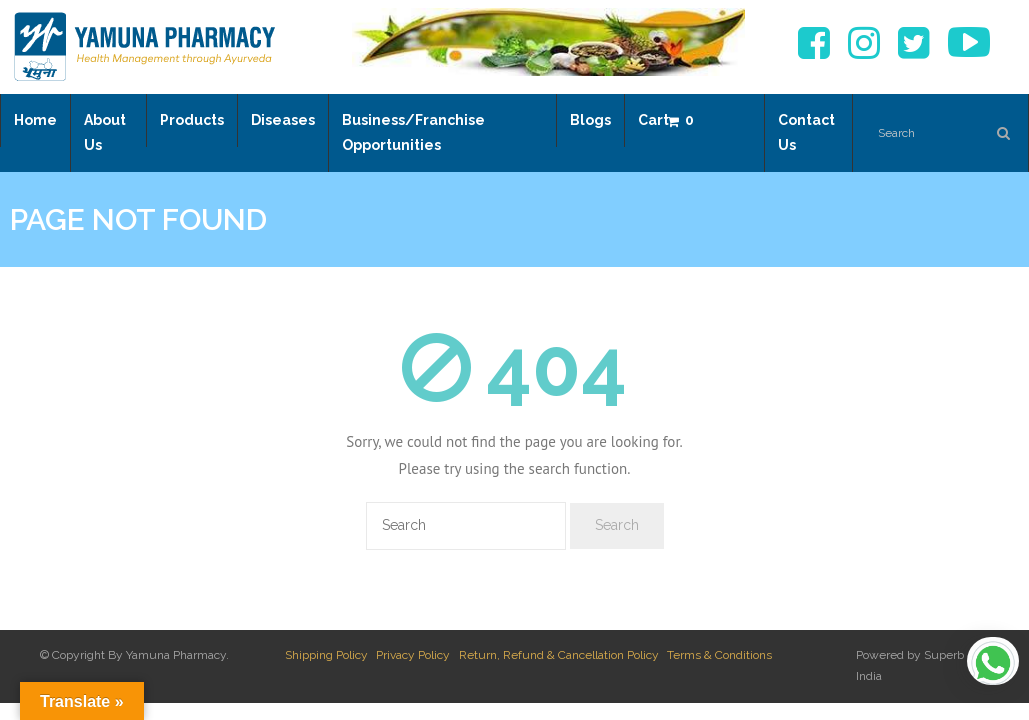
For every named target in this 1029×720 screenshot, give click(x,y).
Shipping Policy (326, 655)
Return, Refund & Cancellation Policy (559, 655)
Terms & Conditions (719, 655)
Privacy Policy (413, 655)
